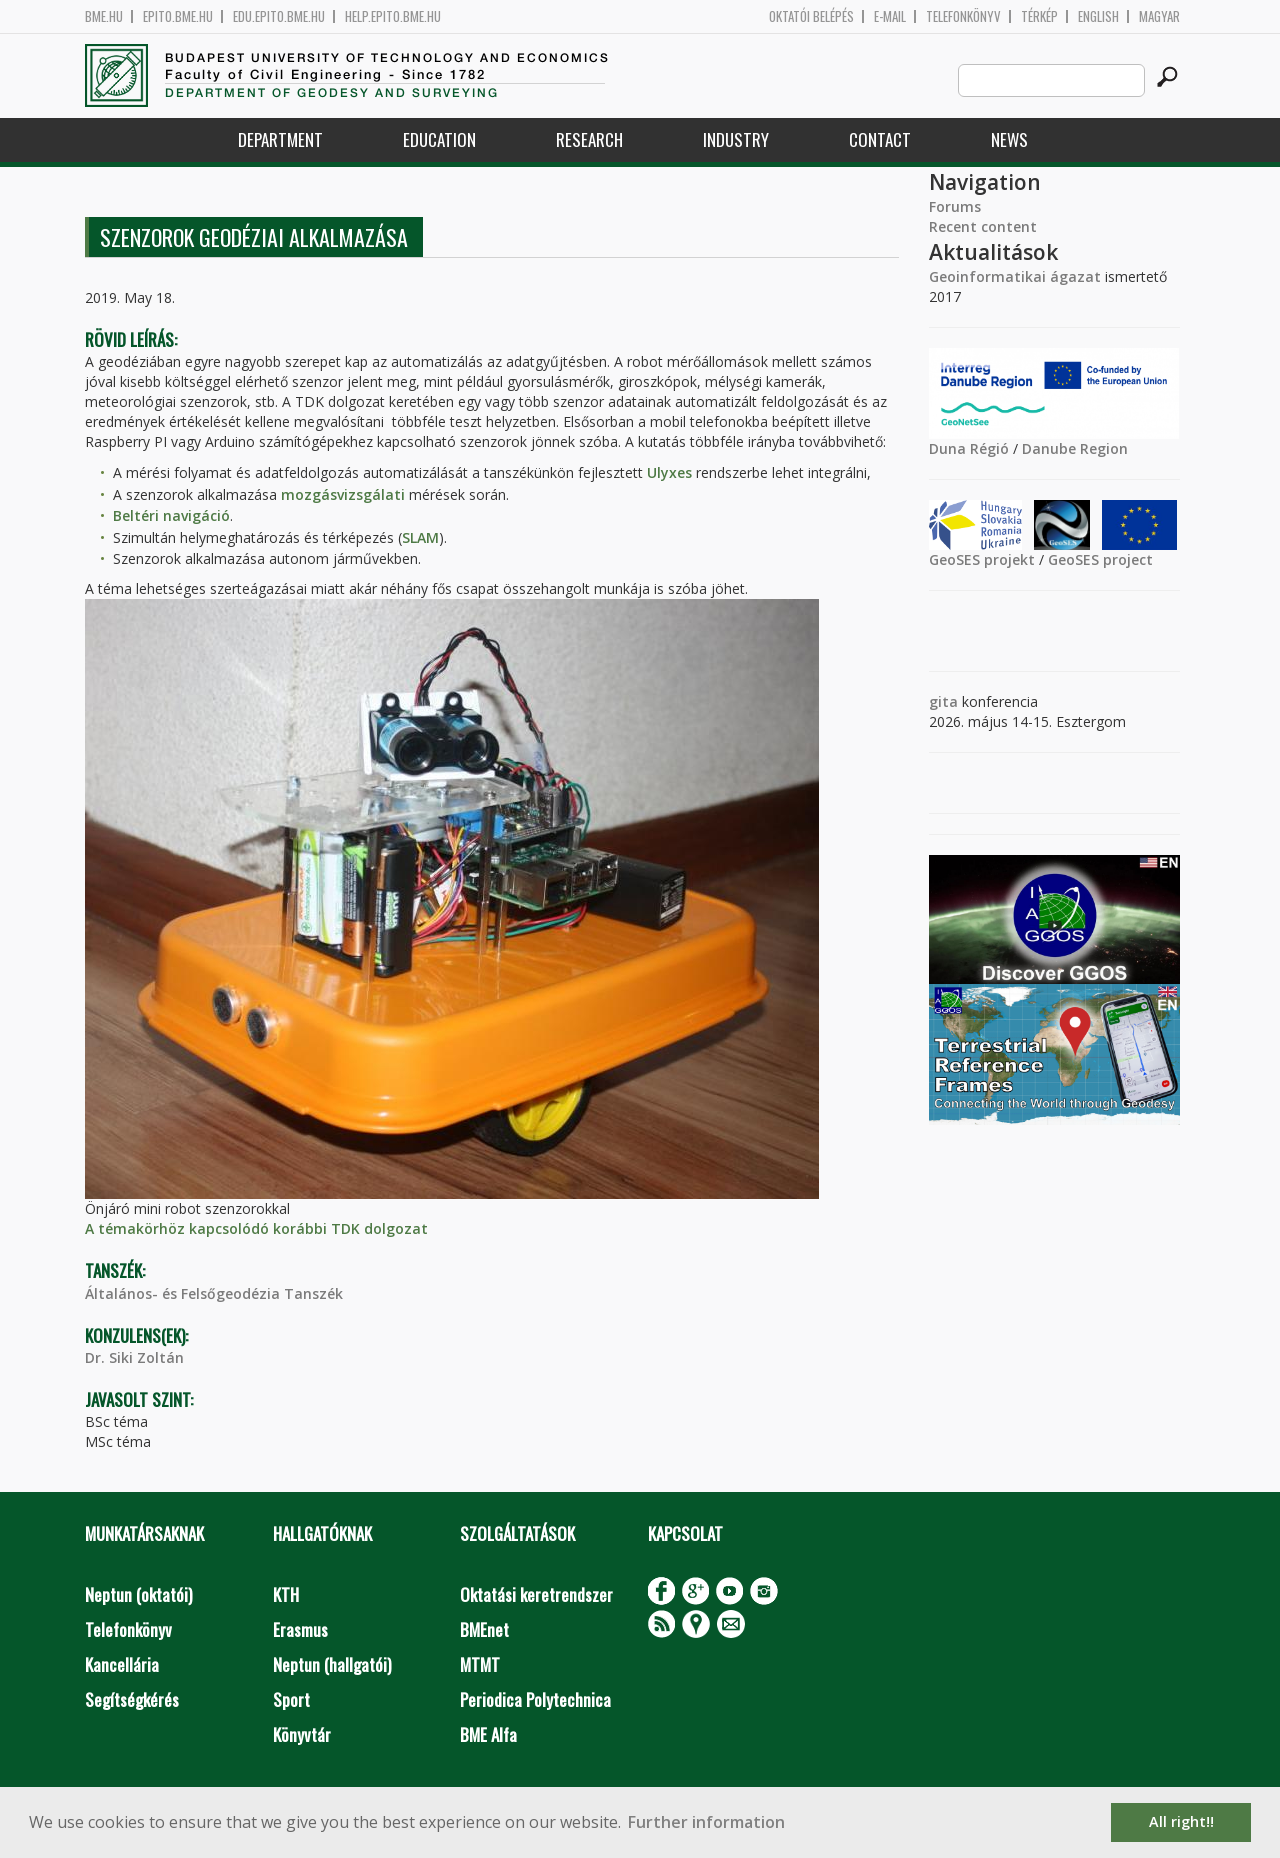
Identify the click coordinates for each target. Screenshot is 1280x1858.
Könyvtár (302, 1734)
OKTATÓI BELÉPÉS (811, 16)
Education (439, 139)
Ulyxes (669, 472)
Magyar (1159, 16)
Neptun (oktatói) (138, 1594)
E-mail (890, 16)
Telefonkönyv (963, 16)
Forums (955, 206)
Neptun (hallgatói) (332, 1664)
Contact (880, 139)
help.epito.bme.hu (393, 16)
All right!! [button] (1181, 1821)
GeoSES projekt (982, 559)
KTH (286, 1594)
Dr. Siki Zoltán (134, 1357)
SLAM (420, 537)
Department (280, 139)
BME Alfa (488, 1734)
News (1009, 139)
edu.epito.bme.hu (279, 16)
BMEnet (484, 1629)
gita (943, 701)
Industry (736, 139)
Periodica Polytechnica (535, 1699)
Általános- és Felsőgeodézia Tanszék (214, 1293)
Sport (291, 1699)
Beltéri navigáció (171, 515)
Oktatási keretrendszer (536, 1594)
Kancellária (122, 1664)
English (1098, 16)
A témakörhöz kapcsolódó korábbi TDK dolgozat (256, 1228)
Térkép (1039, 16)
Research (589, 139)
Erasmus (300, 1629)
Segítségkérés (132, 1699)
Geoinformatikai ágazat (1015, 276)
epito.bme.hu (178, 16)
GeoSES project (1100, 559)
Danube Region (1075, 448)
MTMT (480, 1664)
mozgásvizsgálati (343, 494)
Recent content (983, 226)
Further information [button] (706, 1822)
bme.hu (104, 16)
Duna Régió (969, 448)
